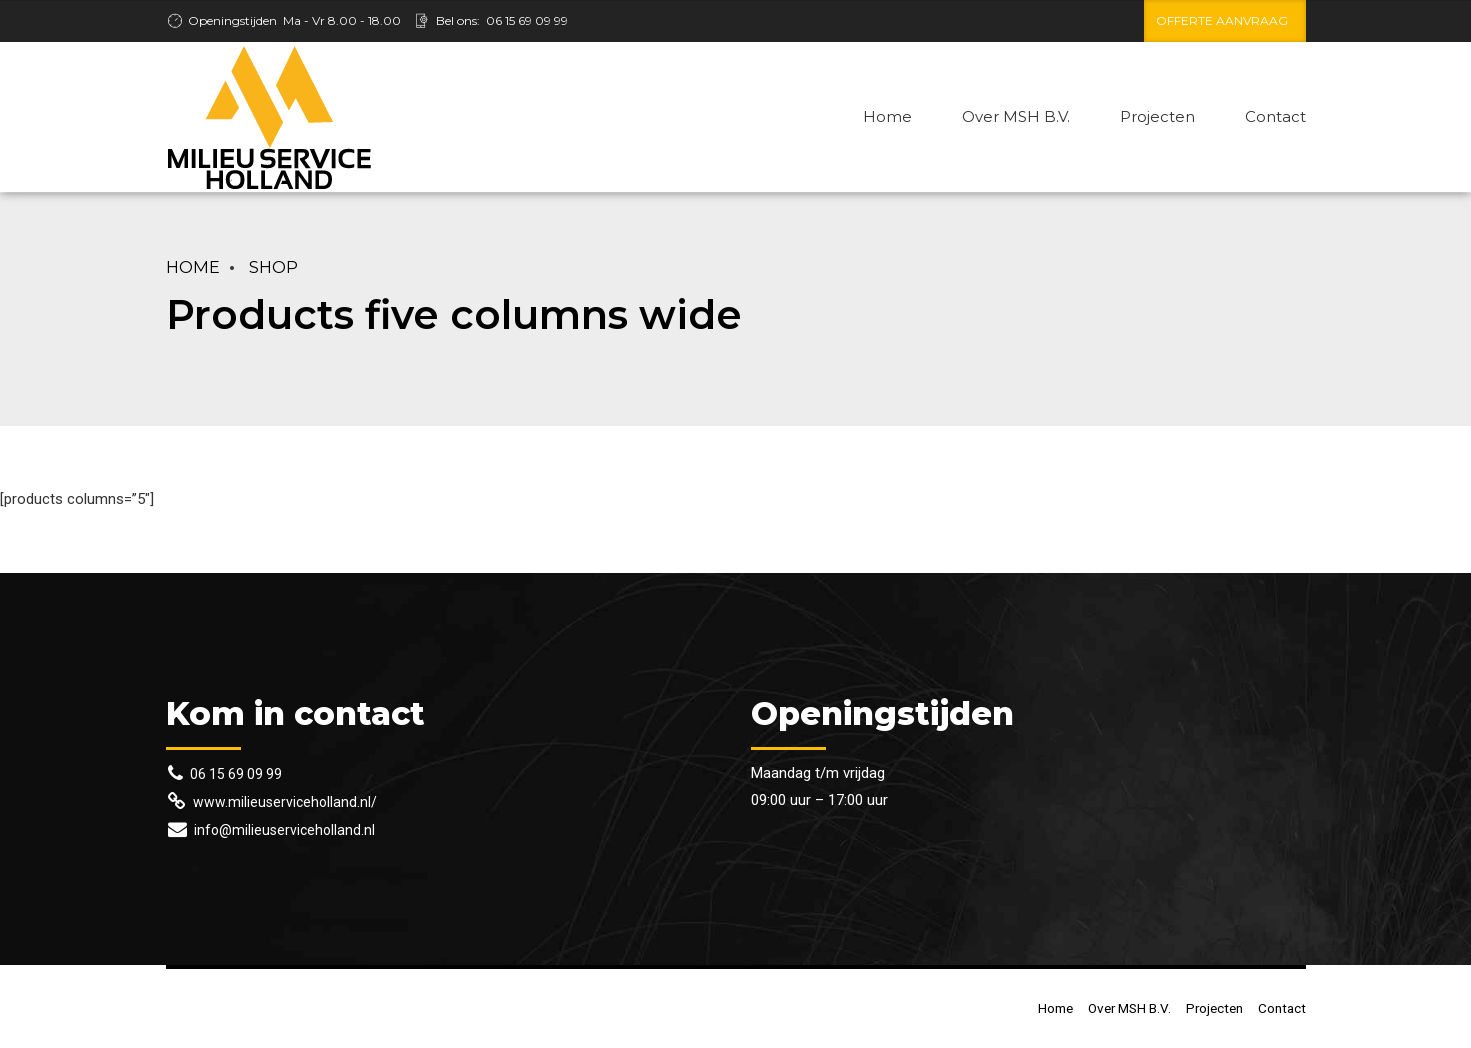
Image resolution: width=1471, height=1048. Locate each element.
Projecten (1157, 116)
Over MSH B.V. (1016, 116)
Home (887, 116)
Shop (273, 267)
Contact (1275, 116)
